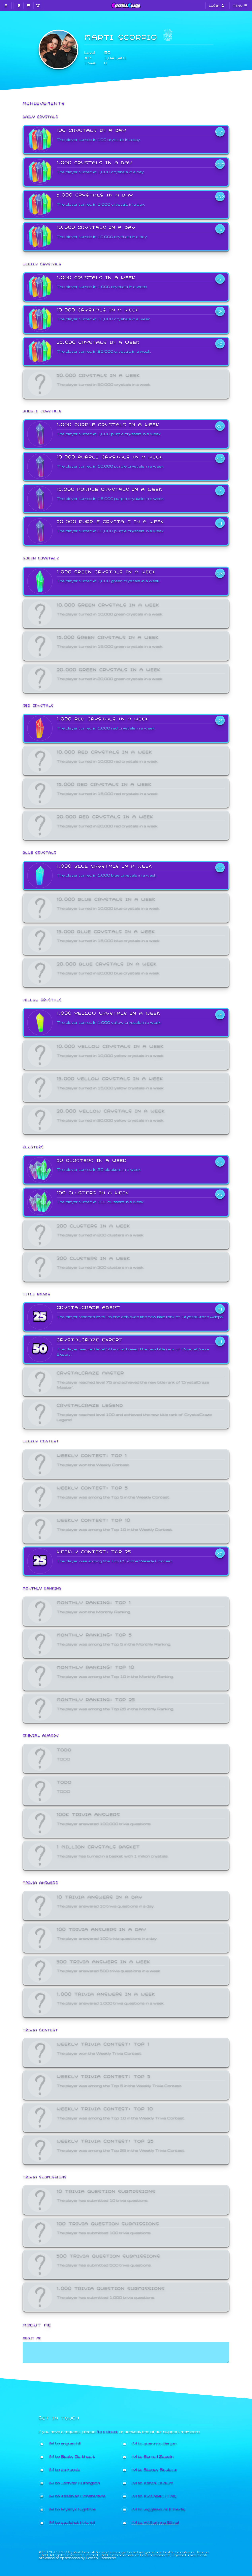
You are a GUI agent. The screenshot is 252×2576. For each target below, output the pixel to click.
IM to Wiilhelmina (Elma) (155, 2522)
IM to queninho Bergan (154, 2443)
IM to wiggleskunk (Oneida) (158, 2509)
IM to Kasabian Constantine (77, 2495)
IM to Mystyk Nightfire (72, 2509)
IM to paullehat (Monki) (72, 2522)
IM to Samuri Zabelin (152, 2456)
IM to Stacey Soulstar (154, 2469)
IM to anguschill (65, 2443)
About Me (32, 2338)
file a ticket (107, 2431)
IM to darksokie (64, 2469)
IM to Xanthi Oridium (152, 2482)
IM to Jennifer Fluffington (74, 2482)
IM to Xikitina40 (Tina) (154, 2495)
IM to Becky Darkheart (72, 2456)
